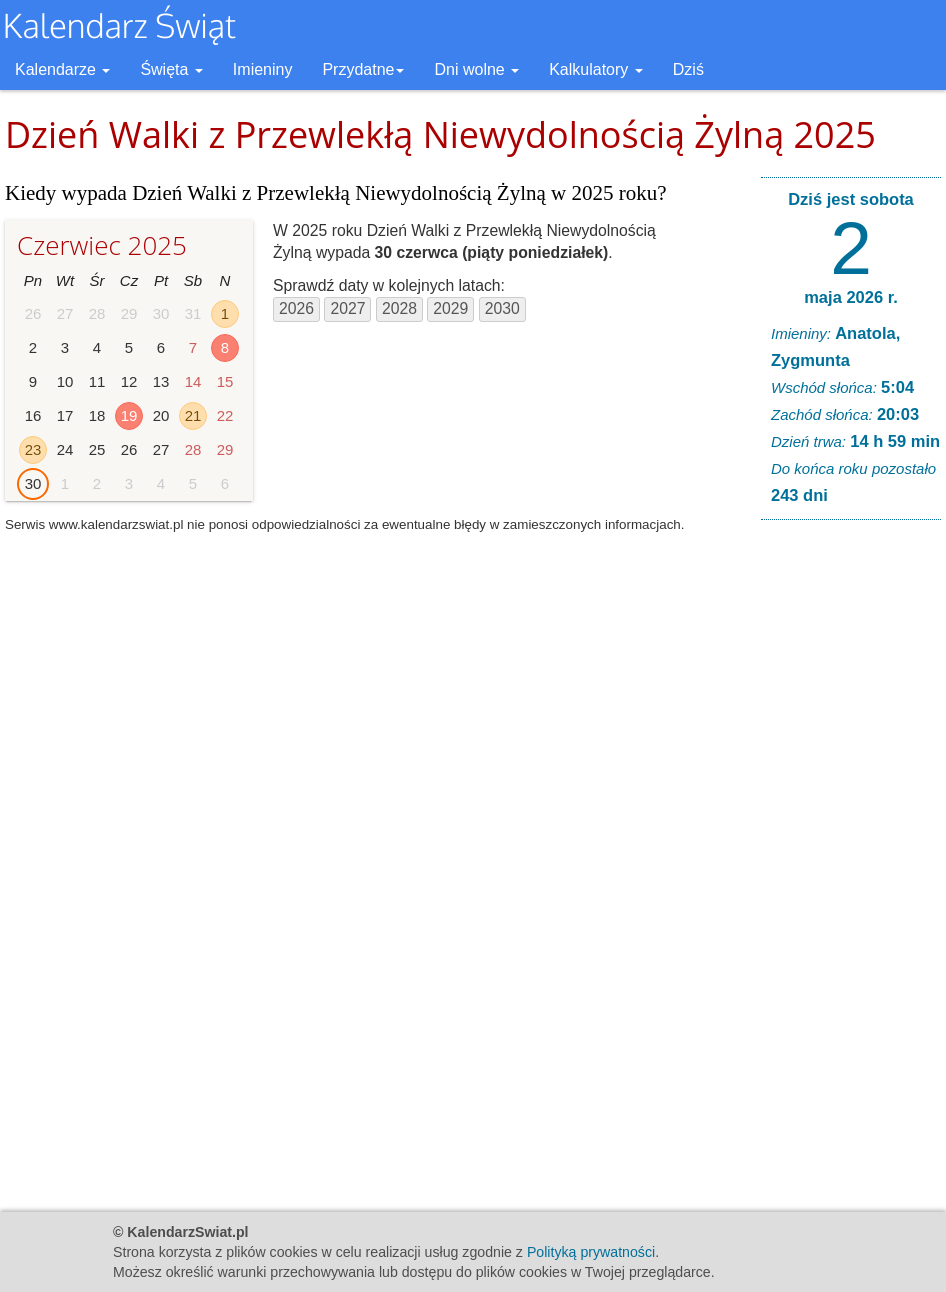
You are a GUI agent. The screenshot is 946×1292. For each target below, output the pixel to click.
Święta (171, 69)
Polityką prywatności (591, 1252)
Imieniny (263, 69)
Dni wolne (476, 69)
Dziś (688, 69)
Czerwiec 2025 (102, 245)
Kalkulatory (596, 69)
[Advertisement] (851, 840)
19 (129, 415)
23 (33, 449)
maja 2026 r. (851, 297)
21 (193, 415)
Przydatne (363, 69)
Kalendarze (62, 69)
